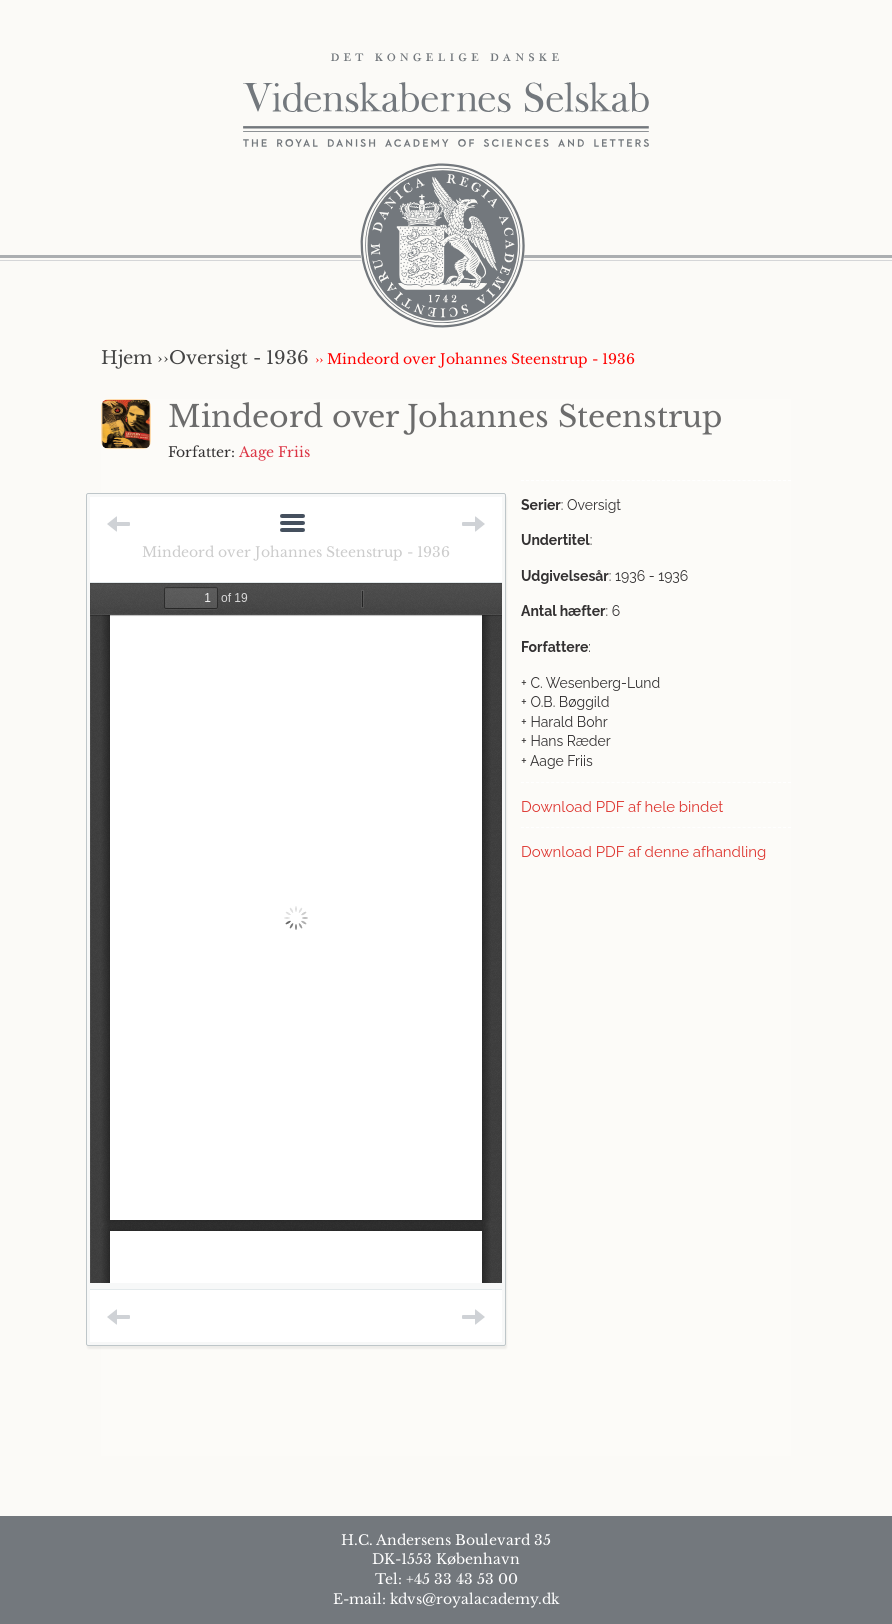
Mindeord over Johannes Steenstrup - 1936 (296, 552)
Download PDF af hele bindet (622, 807)
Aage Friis (274, 452)
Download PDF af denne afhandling (643, 852)
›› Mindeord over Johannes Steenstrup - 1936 (475, 359)
